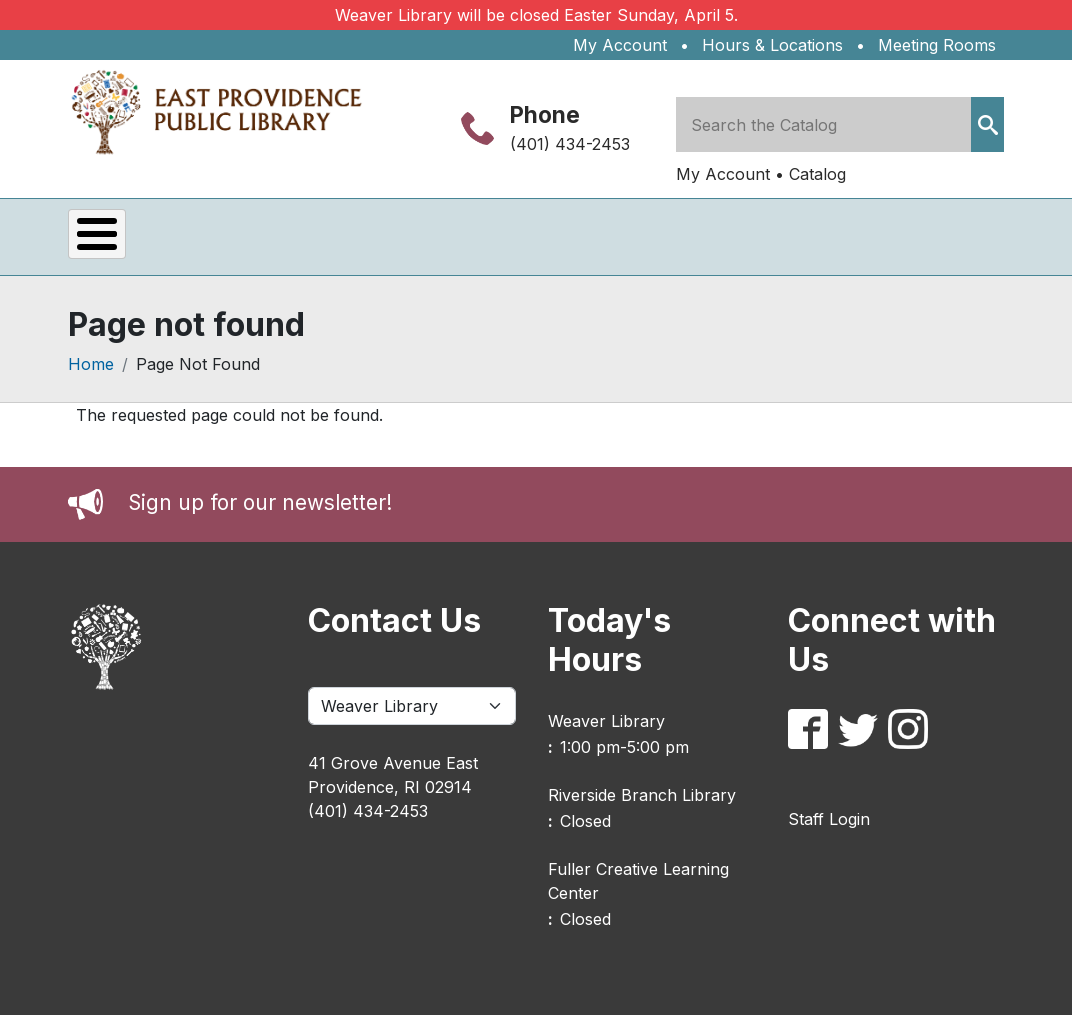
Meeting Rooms (937, 45)
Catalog (817, 174)
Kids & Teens (555, 240)
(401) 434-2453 (570, 144)
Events (128, 240)
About (703, 240)
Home (91, 372)
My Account (620, 45)
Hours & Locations (772, 45)
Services (259, 240)
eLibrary (397, 240)
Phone (545, 114)
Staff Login (829, 826)
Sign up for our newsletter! (260, 510)
